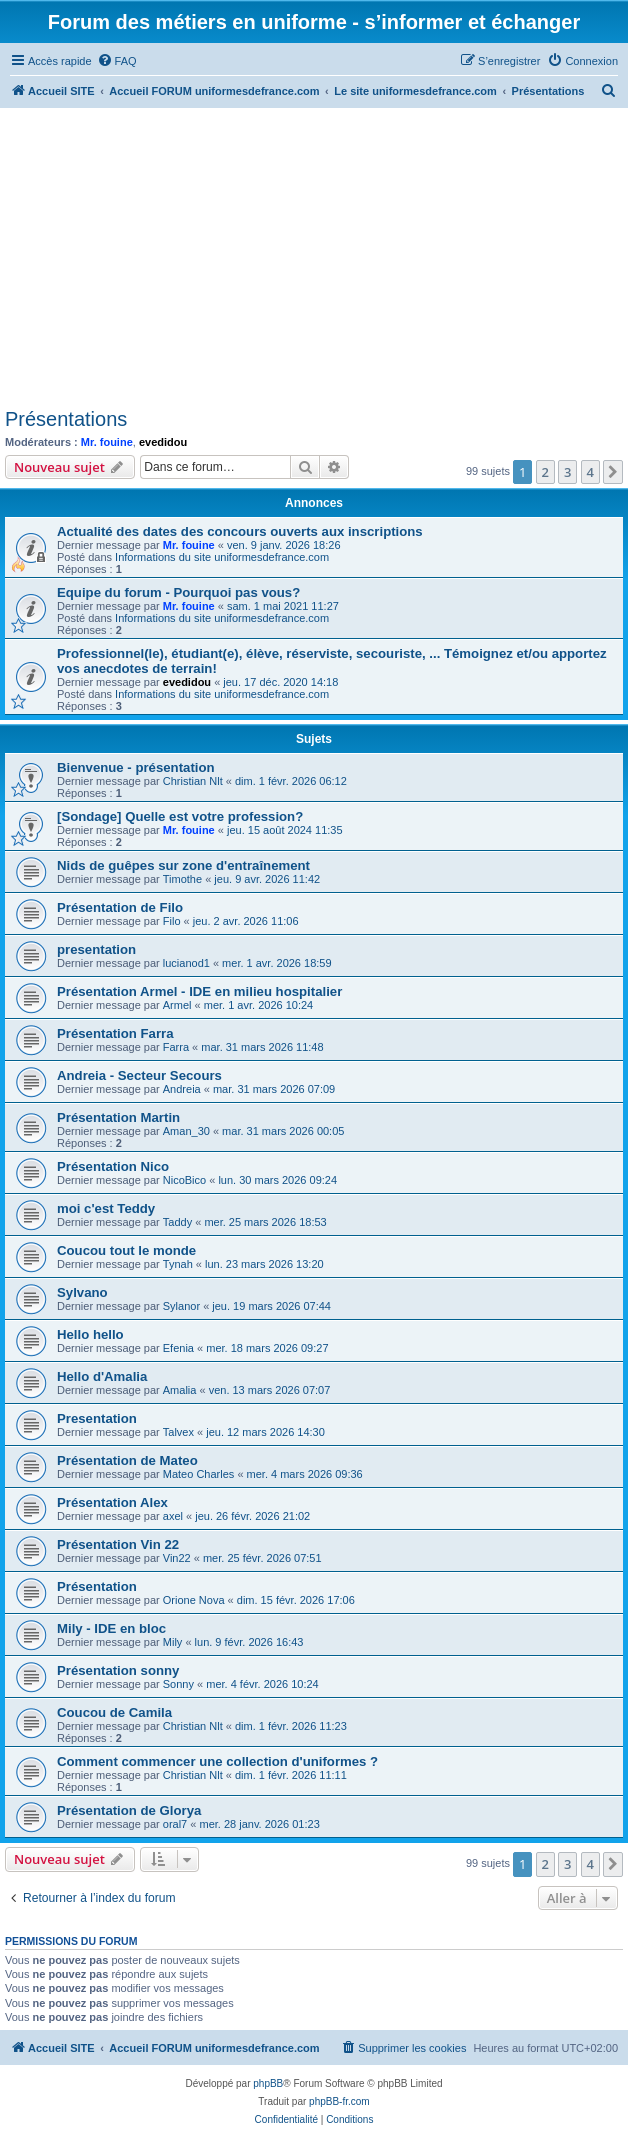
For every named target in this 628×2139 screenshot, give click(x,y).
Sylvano (82, 1292)
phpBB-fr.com (339, 2101)
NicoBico (184, 1180)
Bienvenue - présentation (136, 767)
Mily (173, 1642)
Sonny (178, 1684)
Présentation (97, 1586)
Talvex (178, 1432)
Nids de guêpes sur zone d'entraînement (183, 865)
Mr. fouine (107, 442)
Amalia (180, 1390)
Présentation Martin (118, 1117)
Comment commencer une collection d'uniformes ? (217, 1761)
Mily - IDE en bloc (111, 1628)
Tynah (178, 1264)
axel (173, 1516)
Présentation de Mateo (127, 1460)
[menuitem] (117, 61)
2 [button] (545, 472)
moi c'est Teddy (106, 1208)
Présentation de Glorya (129, 1810)
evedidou (163, 442)
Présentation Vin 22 (118, 1544)
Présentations (66, 419)
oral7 (175, 1824)
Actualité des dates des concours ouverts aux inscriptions (240, 531)
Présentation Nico (113, 1166)
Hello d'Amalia (102, 1376)
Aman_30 (186, 1131)
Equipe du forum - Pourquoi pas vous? (178, 592)
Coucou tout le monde (126, 1250)
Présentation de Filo (120, 907)
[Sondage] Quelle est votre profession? (180, 816)
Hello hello (90, 1334)
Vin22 (177, 1558)
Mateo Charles (199, 1474)
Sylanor (181, 1306)
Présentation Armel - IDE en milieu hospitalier (199, 991)
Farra (176, 1047)
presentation (96, 949)
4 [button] (590, 472)
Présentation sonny (118, 1670)
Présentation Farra (115, 1033)
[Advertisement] (312, 258)
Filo (172, 921)
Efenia (178, 1348)
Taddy (177, 1222)
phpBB (268, 2083)
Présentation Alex (112, 1502)
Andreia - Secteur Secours (139, 1075)
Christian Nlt (193, 781)
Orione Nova (194, 1600)
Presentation (97, 1418)
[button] (613, 472)
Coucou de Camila (114, 1712)
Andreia (182, 1089)
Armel (177, 1005)
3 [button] (567, 472)
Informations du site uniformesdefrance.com (222, 557)
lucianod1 (186, 963)
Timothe (182, 879)
